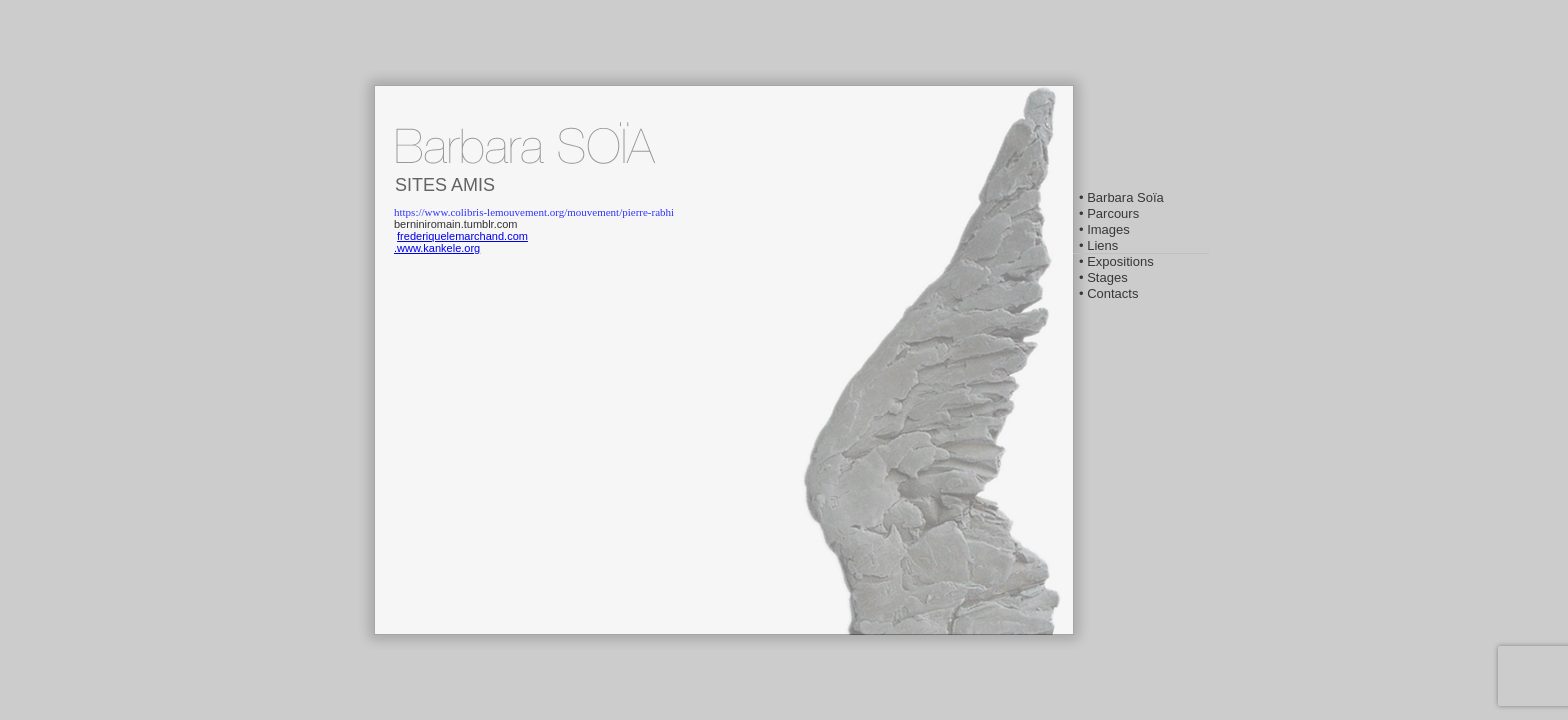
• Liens (1098, 245)
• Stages (1103, 277)
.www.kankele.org (437, 248)
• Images (1104, 229)
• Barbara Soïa (1121, 197)
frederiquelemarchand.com (462, 236)
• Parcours (1109, 213)
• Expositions (1116, 261)
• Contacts (1108, 293)
